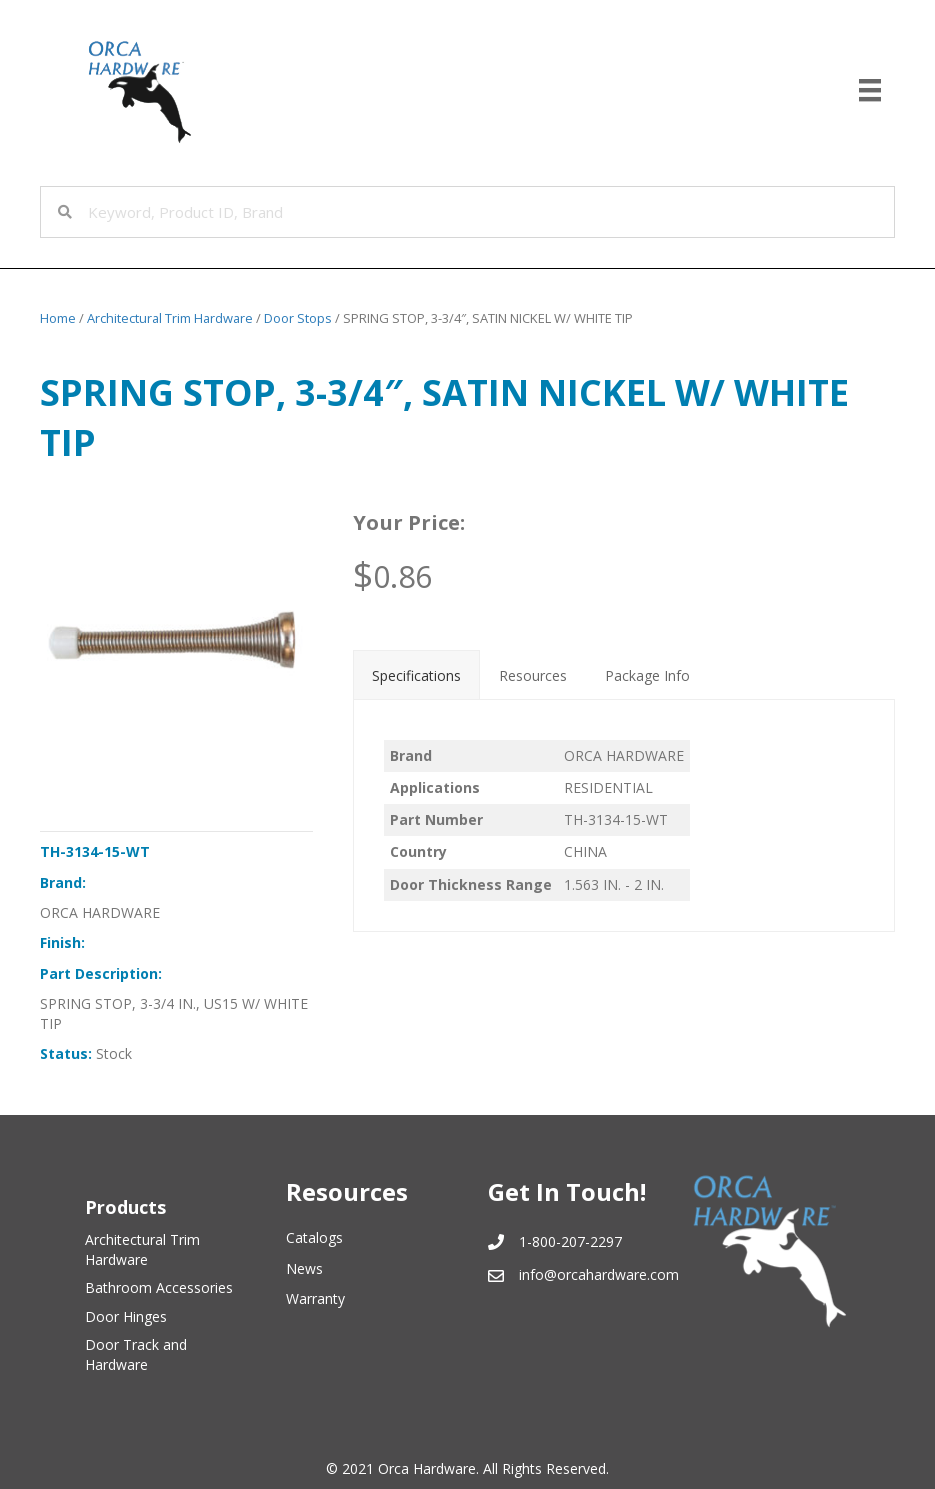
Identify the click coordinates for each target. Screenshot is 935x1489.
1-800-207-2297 (570, 1241)
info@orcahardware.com (599, 1274)
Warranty (315, 1298)
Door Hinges (126, 1316)
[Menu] (870, 90)
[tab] (416, 674)
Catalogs (314, 1237)
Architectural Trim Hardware (170, 318)
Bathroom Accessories (159, 1287)
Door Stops (298, 318)
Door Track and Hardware (136, 1354)
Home (58, 318)
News (304, 1268)
